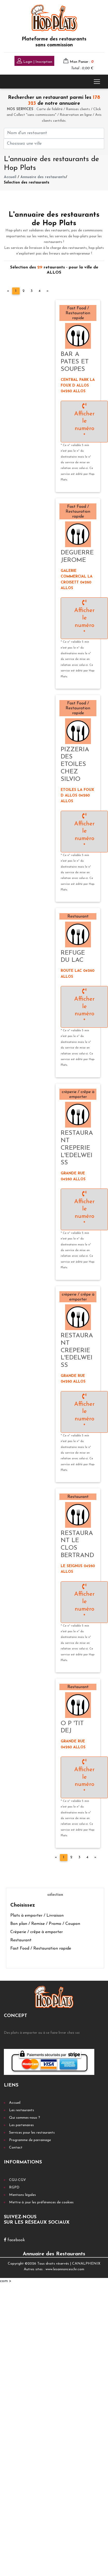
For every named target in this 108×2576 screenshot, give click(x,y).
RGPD (14, 2187)
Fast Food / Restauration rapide (40, 1948)
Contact (15, 2148)
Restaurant (21, 1940)
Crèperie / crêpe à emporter (36, 1932)
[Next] (47, 291)
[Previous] (8, 291)
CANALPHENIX (86, 2264)
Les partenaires (21, 2125)
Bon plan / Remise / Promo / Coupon (45, 1924)
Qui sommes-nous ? (24, 2118)
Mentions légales (22, 2195)
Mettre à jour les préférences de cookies (41, 2202)
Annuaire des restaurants (43, 177)
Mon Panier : (82, 62)
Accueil (10, 177)
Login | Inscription (34, 61)
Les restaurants (21, 2110)
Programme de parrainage (30, 2140)
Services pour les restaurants (32, 2133)
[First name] (54, 133)
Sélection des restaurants (26, 183)
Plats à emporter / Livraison (37, 1916)
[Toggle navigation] (97, 81)
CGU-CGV (17, 2180)
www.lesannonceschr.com (64, 2269)
